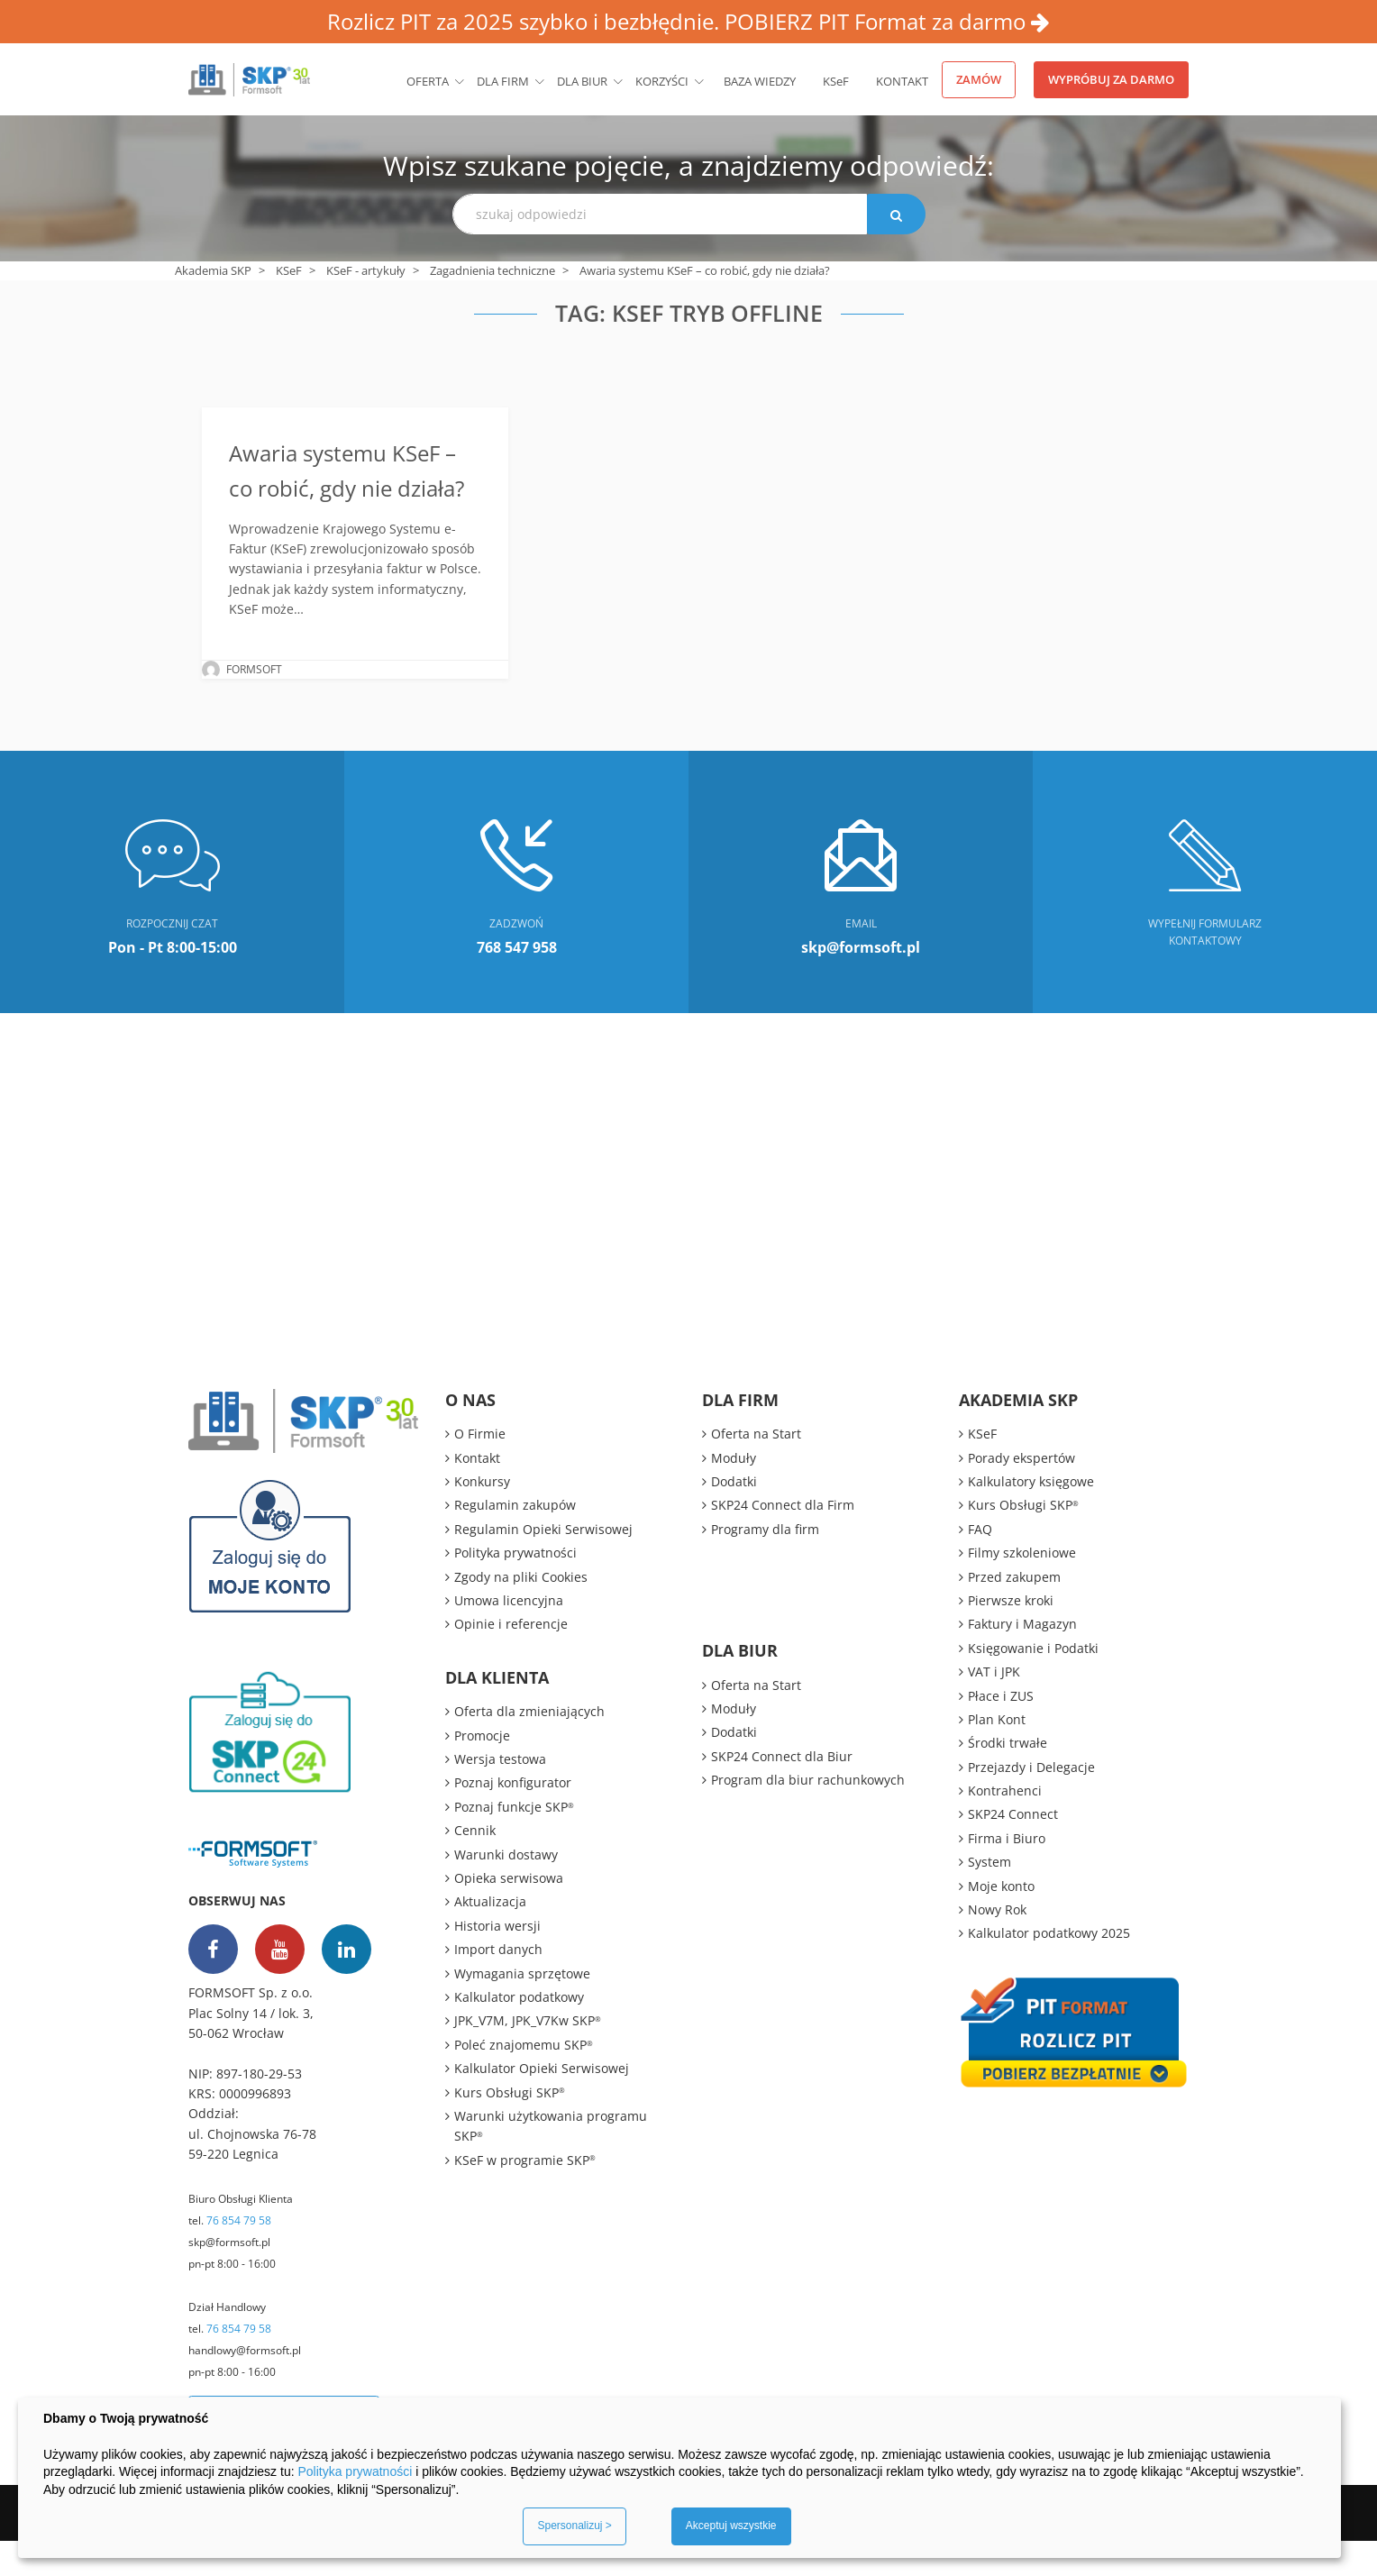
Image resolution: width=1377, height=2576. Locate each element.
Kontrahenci (1005, 1825)
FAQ (980, 1564)
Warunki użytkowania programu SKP (550, 2160)
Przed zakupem (1014, 1612)
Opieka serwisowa (508, 1913)
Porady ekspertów (1021, 1493)
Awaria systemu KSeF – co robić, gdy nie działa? (353, 486)
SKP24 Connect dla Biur (782, 1791)
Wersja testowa (500, 1794)
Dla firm (503, 81)
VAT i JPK (994, 1706)
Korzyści (661, 81)
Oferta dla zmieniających (529, 1746)
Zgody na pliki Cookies (521, 1612)
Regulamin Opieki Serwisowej (543, 1564)
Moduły (733, 1493)
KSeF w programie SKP (525, 2195)
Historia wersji (497, 1960)
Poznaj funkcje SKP (514, 1841)
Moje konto (1001, 1921)
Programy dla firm (765, 1564)
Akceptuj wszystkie (731, 2525)
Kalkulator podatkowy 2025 (1049, 1969)
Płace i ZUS (1001, 1731)
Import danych (498, 1984)
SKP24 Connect (1013, 1850)
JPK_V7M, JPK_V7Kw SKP (527, 2056)
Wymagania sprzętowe (522, 2008)
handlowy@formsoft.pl (244, 2385)
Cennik (475, 1865)
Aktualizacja (490, 1937)
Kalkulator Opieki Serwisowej (541, 2103)
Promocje (482, 1770)
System (989, 1896)
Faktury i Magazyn (1022, 1659)
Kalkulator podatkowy (519, 2032)
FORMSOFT (254, 704)
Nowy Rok (997, 1944)
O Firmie (480, 1468)
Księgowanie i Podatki (1033, 1683)
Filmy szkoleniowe (1022, 1587)
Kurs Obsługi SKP (509, 2127)
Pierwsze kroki (1010, 1635)
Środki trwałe (1007, 1778)
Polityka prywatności (515, 1587)
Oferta (427, 81)
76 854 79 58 (238, 2255)
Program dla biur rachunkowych (808, 1814)
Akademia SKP (213, 270)
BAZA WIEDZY (760, 81)
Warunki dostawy (506, 1889)
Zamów (978, 79)
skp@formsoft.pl (229, 2277)
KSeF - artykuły (366, 270)
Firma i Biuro (1006, 1873)
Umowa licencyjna (508, 1635)
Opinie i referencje (511, 1659)
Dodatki (734, 1516)
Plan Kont (997, 1754)
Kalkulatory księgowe (1031, 1516)
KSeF (836, 81)
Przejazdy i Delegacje (1031, 1802)
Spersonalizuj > (574, 2525)
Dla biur (582, 81)
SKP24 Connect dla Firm (782, 1540)
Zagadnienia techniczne (492, 270)
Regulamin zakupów (515, 1540)
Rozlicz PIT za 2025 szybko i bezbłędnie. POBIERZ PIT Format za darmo (688, 21)
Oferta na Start (756, 1468)
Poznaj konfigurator (512, 1818)
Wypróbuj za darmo (1111, 79)
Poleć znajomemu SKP (523, 2079)
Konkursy (482, 1516)
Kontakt (902, 81)
